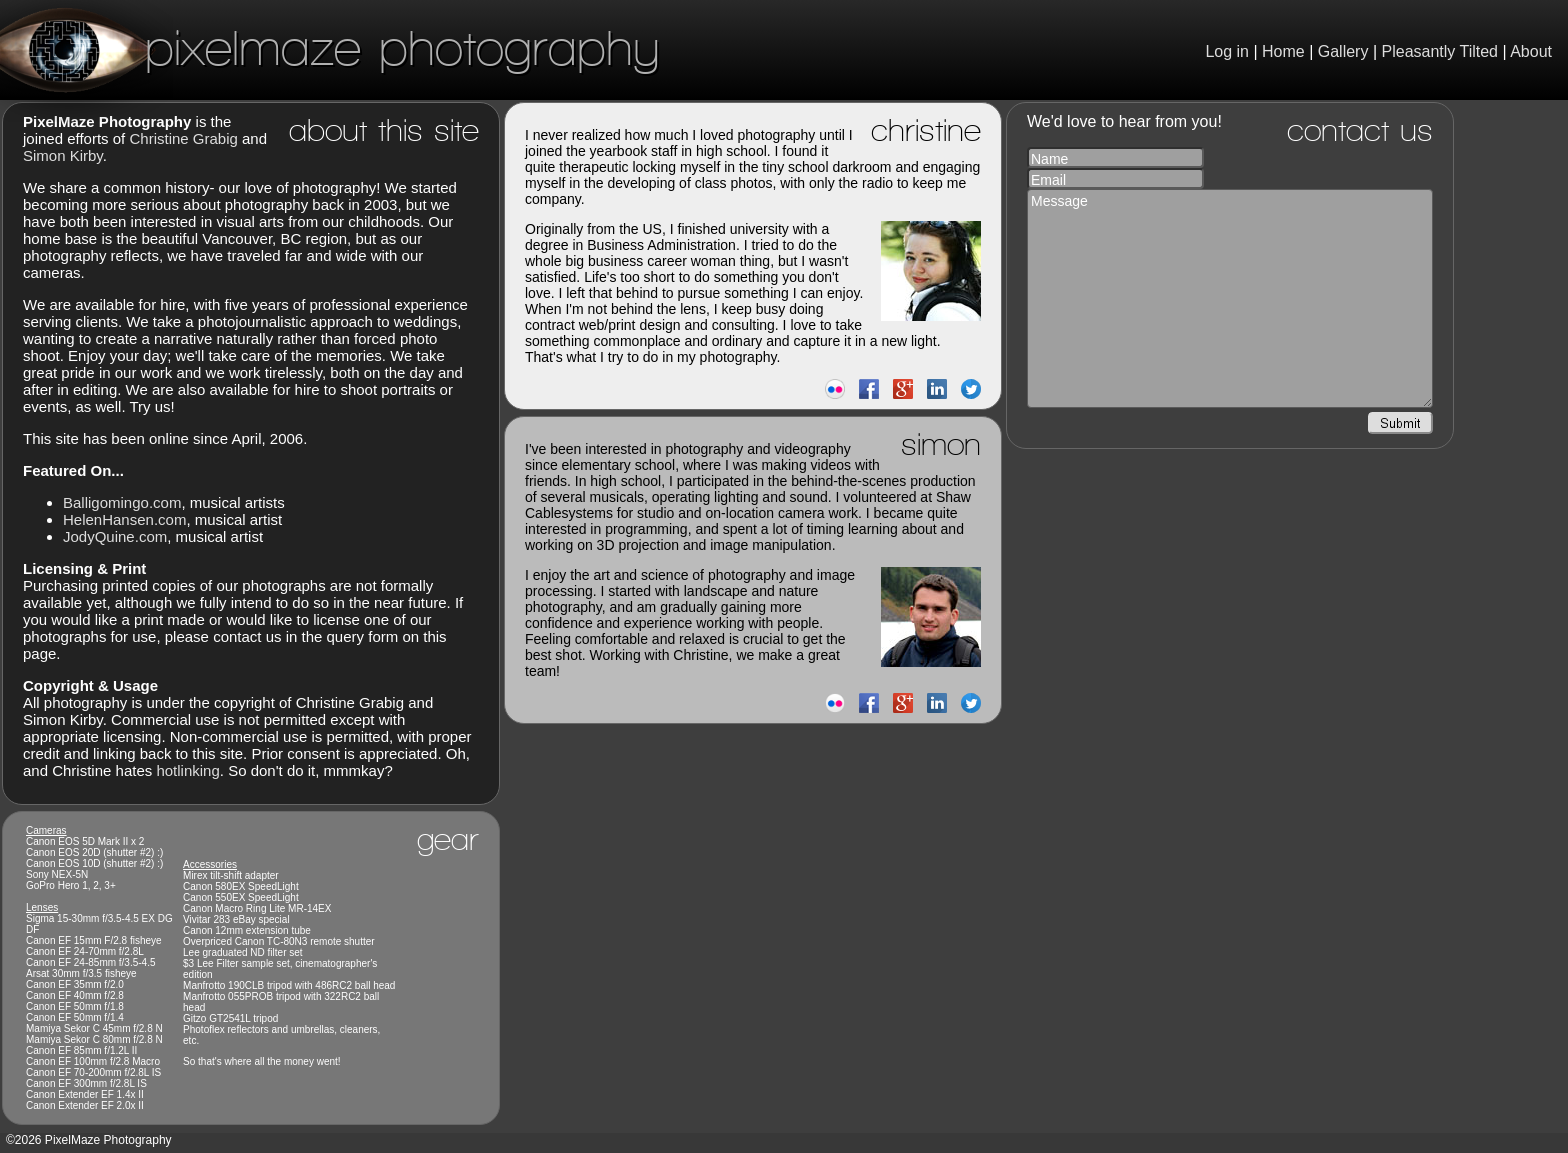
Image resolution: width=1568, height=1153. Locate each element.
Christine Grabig (183, 138)
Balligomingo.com (122, 502)
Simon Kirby (63, 155)
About (1531, 51)
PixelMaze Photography (330, 47)
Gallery (1343, 51)
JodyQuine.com (115, 536)
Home (1283, 51)
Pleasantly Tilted (1440, 51)
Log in (1227, 51)
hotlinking (187, 770)
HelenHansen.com (124, 519)
